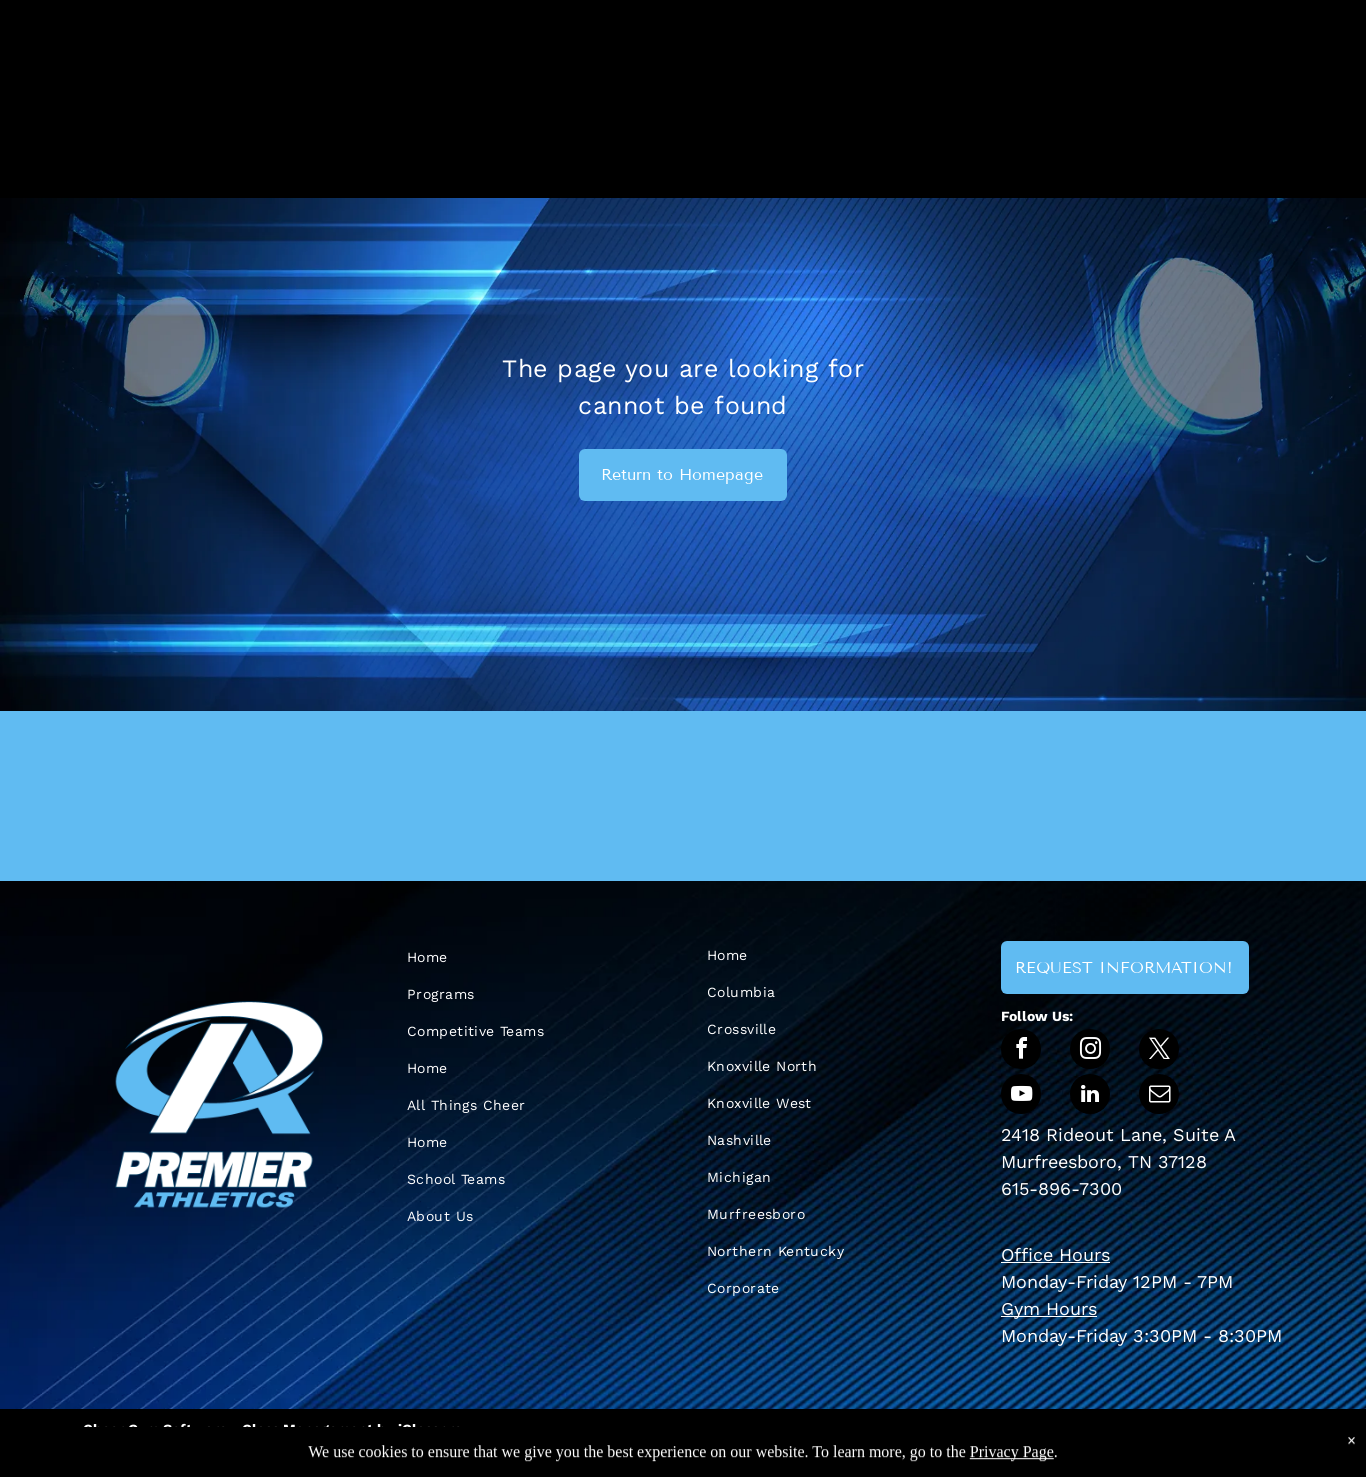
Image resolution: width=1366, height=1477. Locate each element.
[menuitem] (513, 957)
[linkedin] (1090, 1096)
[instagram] (1090, 1051)
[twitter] (1159, 1051)
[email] (1159, 1096)
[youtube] (1021, 1096)
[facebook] (1021, 1051)
